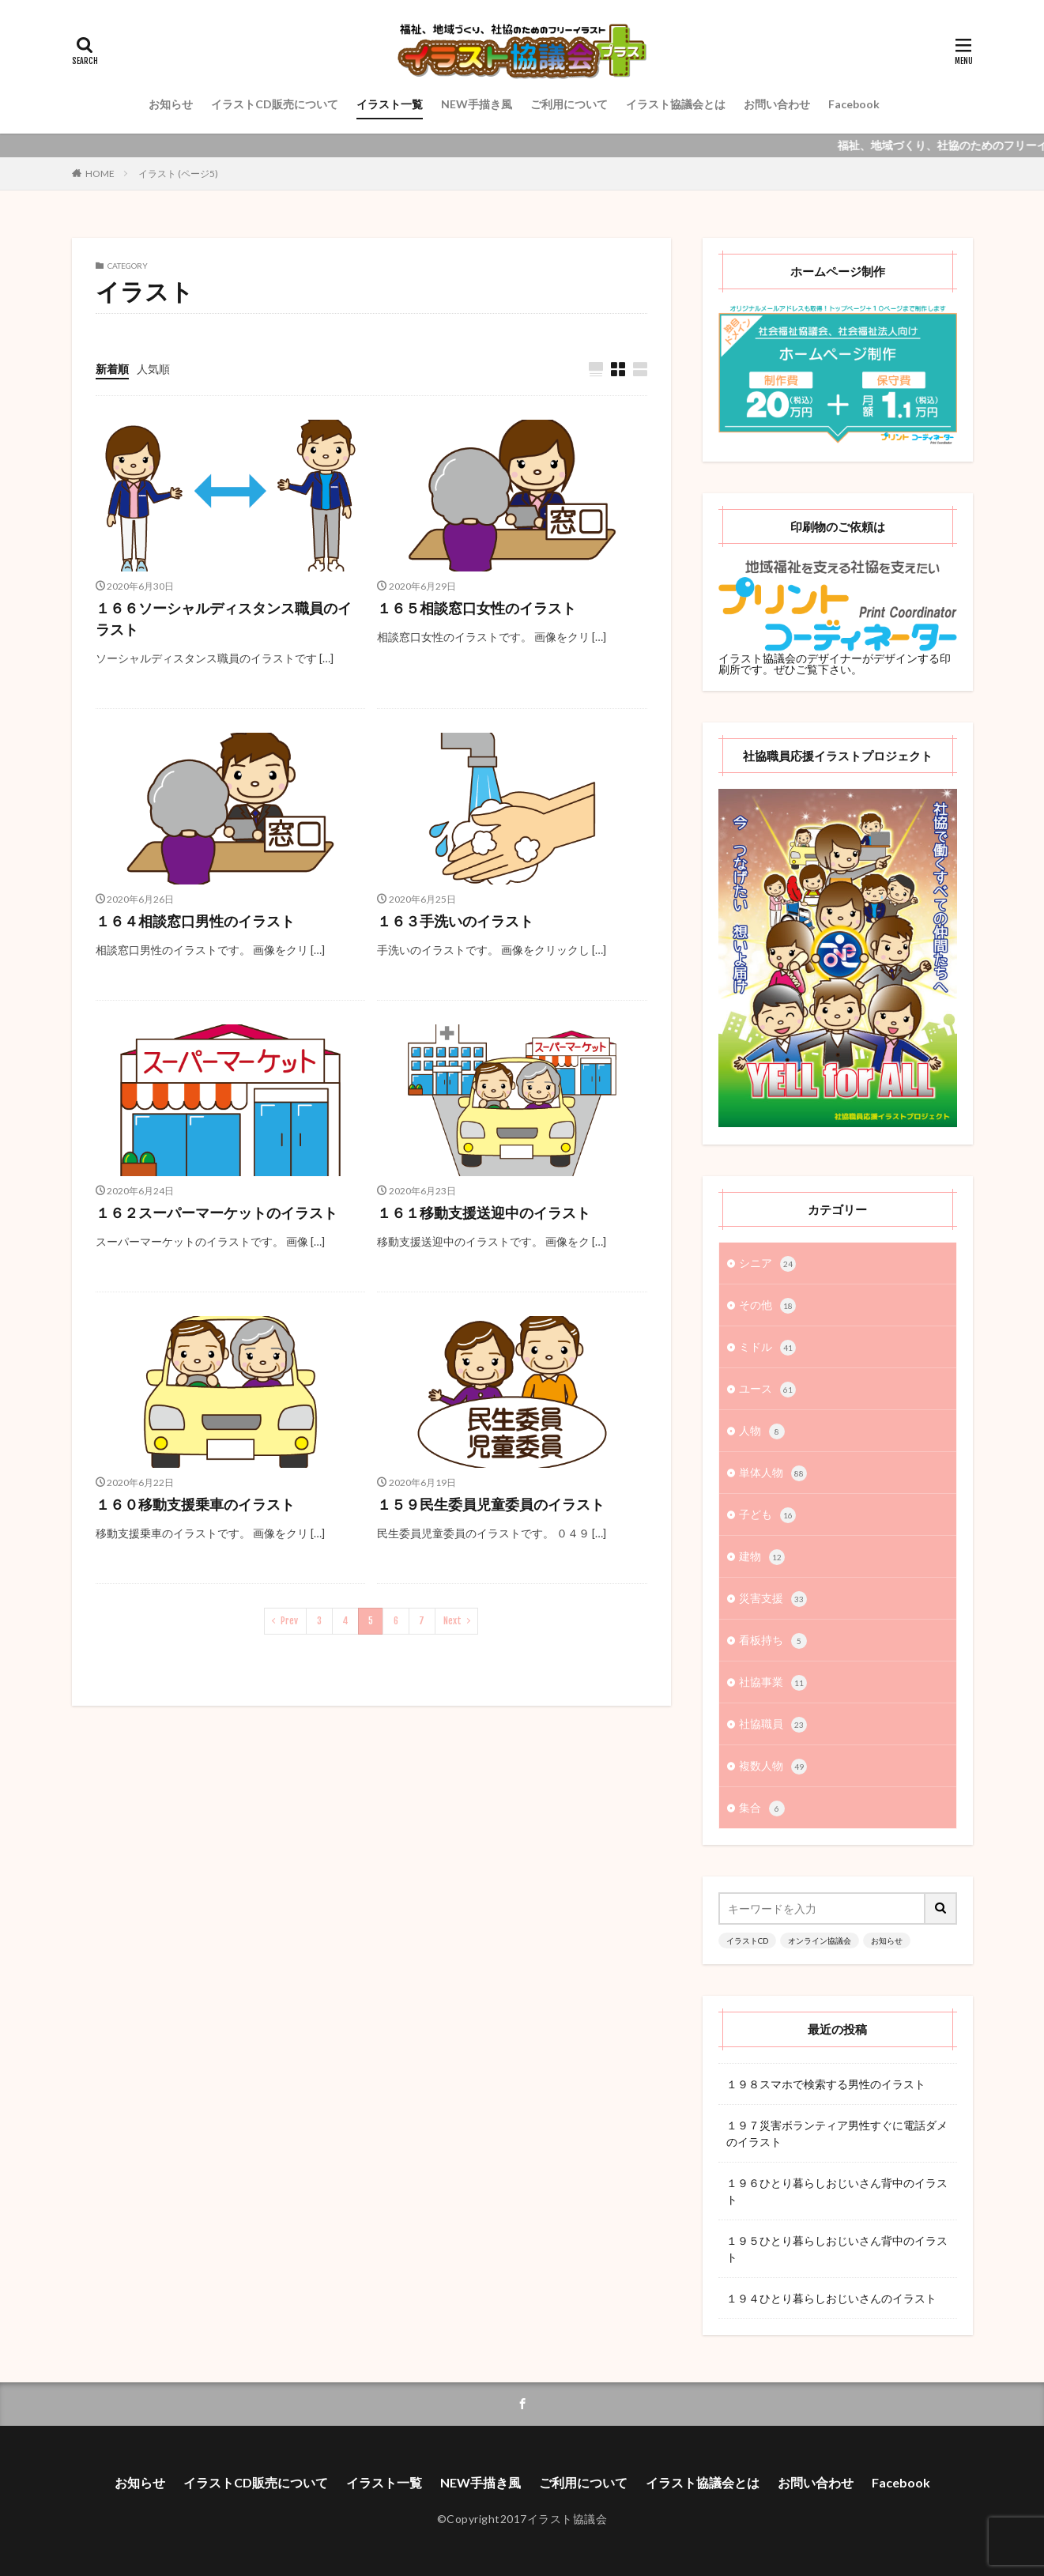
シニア (767, 1264)
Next (452, 1621)
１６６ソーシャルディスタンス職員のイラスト (224, 618)
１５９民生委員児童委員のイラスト (491, 1504)
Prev (289, 1621)
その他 (767, 1306)
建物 (762, 1557)
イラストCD (747, 1940)
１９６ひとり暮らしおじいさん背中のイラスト (837, 2191)
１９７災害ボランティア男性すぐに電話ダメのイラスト (837, 2133)
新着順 (112, 368)
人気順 (153, 368)
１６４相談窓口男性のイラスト (195, 921)
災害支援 (773, 1599)
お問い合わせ (777, 104)
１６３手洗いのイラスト (455, 921)
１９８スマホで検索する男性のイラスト (825, 2084)
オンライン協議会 (819, 1940)
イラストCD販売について (274, 104)
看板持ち (773, 1641)
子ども (767, 1515)
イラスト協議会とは (676, 104)
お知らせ (171, 104)
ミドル (767, 1348)
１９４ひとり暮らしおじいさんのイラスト (831, 2298)
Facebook (854, 104)
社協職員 (773, 1725)
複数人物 (773, 1767)
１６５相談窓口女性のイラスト (476, 608)
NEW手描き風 (476, 104)
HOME (100, 173)
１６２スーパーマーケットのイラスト (216, 1212)
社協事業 (773, 1683)
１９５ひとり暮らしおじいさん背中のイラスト (837, 2249)
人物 (762, 1431)
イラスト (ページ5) (178, 173)
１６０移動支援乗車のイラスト (195, 1504)
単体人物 (773, 1473)
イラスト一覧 (389, 104)
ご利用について (569, 104)
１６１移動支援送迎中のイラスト (483, 1212)
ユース (767, 1389)
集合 (762, 1808)
